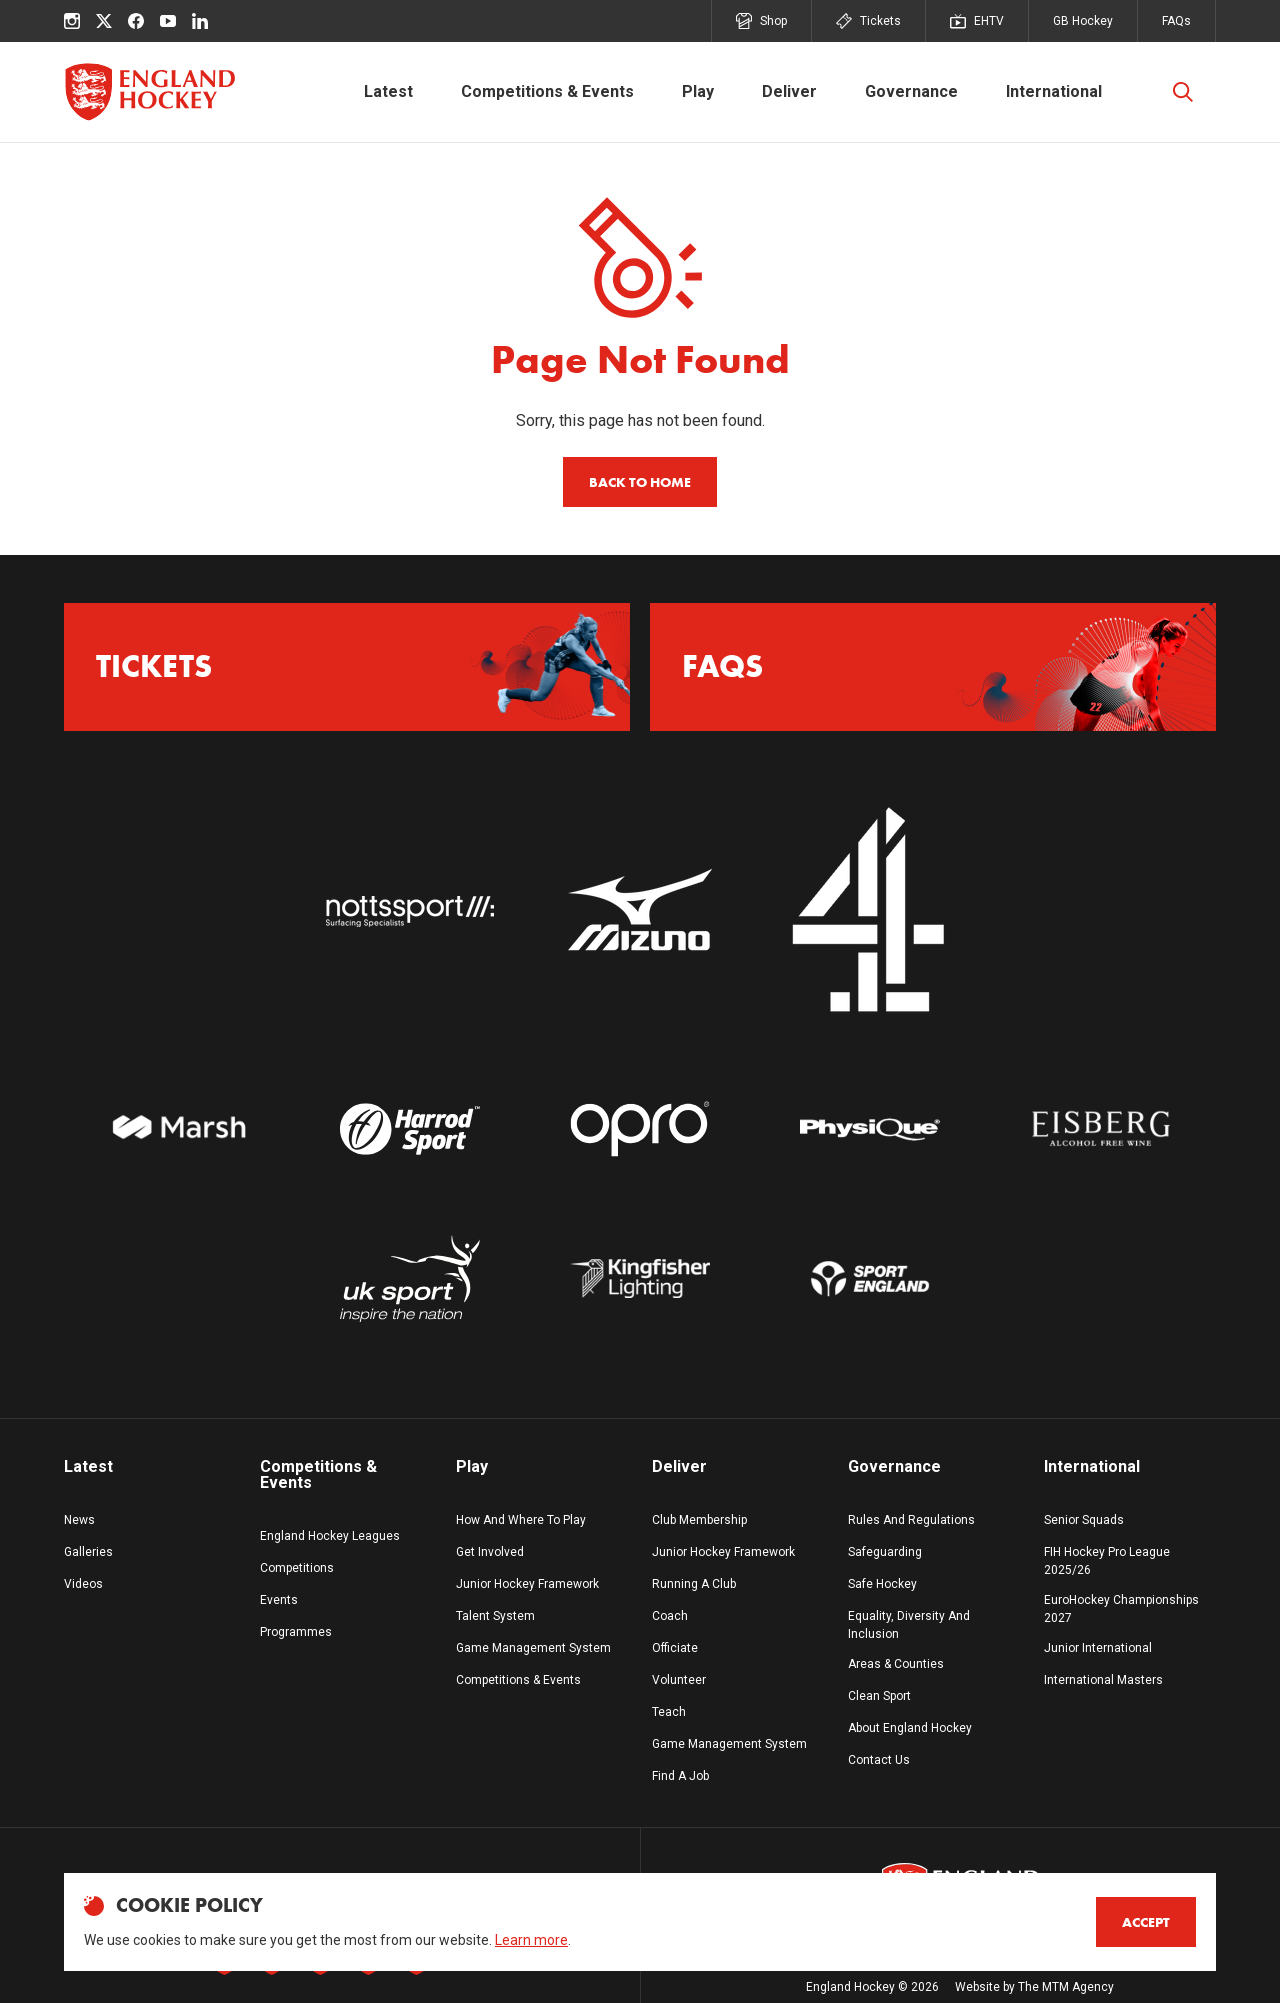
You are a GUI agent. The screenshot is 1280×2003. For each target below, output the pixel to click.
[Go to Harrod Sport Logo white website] (409, 1129)
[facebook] (136, 21)
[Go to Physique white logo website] (870, 1129)
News (79, 1520)
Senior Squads (1084, 1520)
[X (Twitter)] (104, 21)
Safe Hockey (882, 1584)
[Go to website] (409, 911)
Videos (83, 1584)
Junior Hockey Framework (527, 1584)
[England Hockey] (149, 92)
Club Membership (699, 1520)
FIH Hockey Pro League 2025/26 (1107, 1561)
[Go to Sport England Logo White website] (870, 1278)
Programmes (296, 1632)
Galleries (88, 1552)
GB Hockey (1083, 21)
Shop (761, 21)
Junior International (1098, 1648)
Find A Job (680, 1776)
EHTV (977, 21)
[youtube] (168, 21)
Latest (388, 91)
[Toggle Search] (1183, 92)
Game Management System (533, 1648)
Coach (670, 1616)
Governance (911, 91)
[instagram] (72, 21)
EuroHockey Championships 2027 (1121, 1609)
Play (698, 91)
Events (279, 1600)
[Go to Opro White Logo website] (640, 1129)
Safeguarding (885, 1552)
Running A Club (694, 1584)
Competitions (297, 1568)
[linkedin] (200, 21)
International (1054, 91)
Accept (1146, 1922)
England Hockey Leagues (330, 1536)
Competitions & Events (547, 91)
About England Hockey (910, 1728)
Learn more (531, 1940)
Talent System (495, 1616)
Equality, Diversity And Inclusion (909, 1625)
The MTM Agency (1066, 1987)
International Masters (1103, 1680)
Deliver (789, 91)
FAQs (1176, 21)
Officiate (675, 1648)
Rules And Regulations (911, 1520)
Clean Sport (879, 1696)
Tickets (868, 21)
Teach (669, 1712)
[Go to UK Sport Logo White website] (409, 1278)
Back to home (640, 482)
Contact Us (879, 1760)
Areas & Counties (896, 1664)
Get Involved (490, 1552)
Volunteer (679, 1680)
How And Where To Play (521, 1520)
